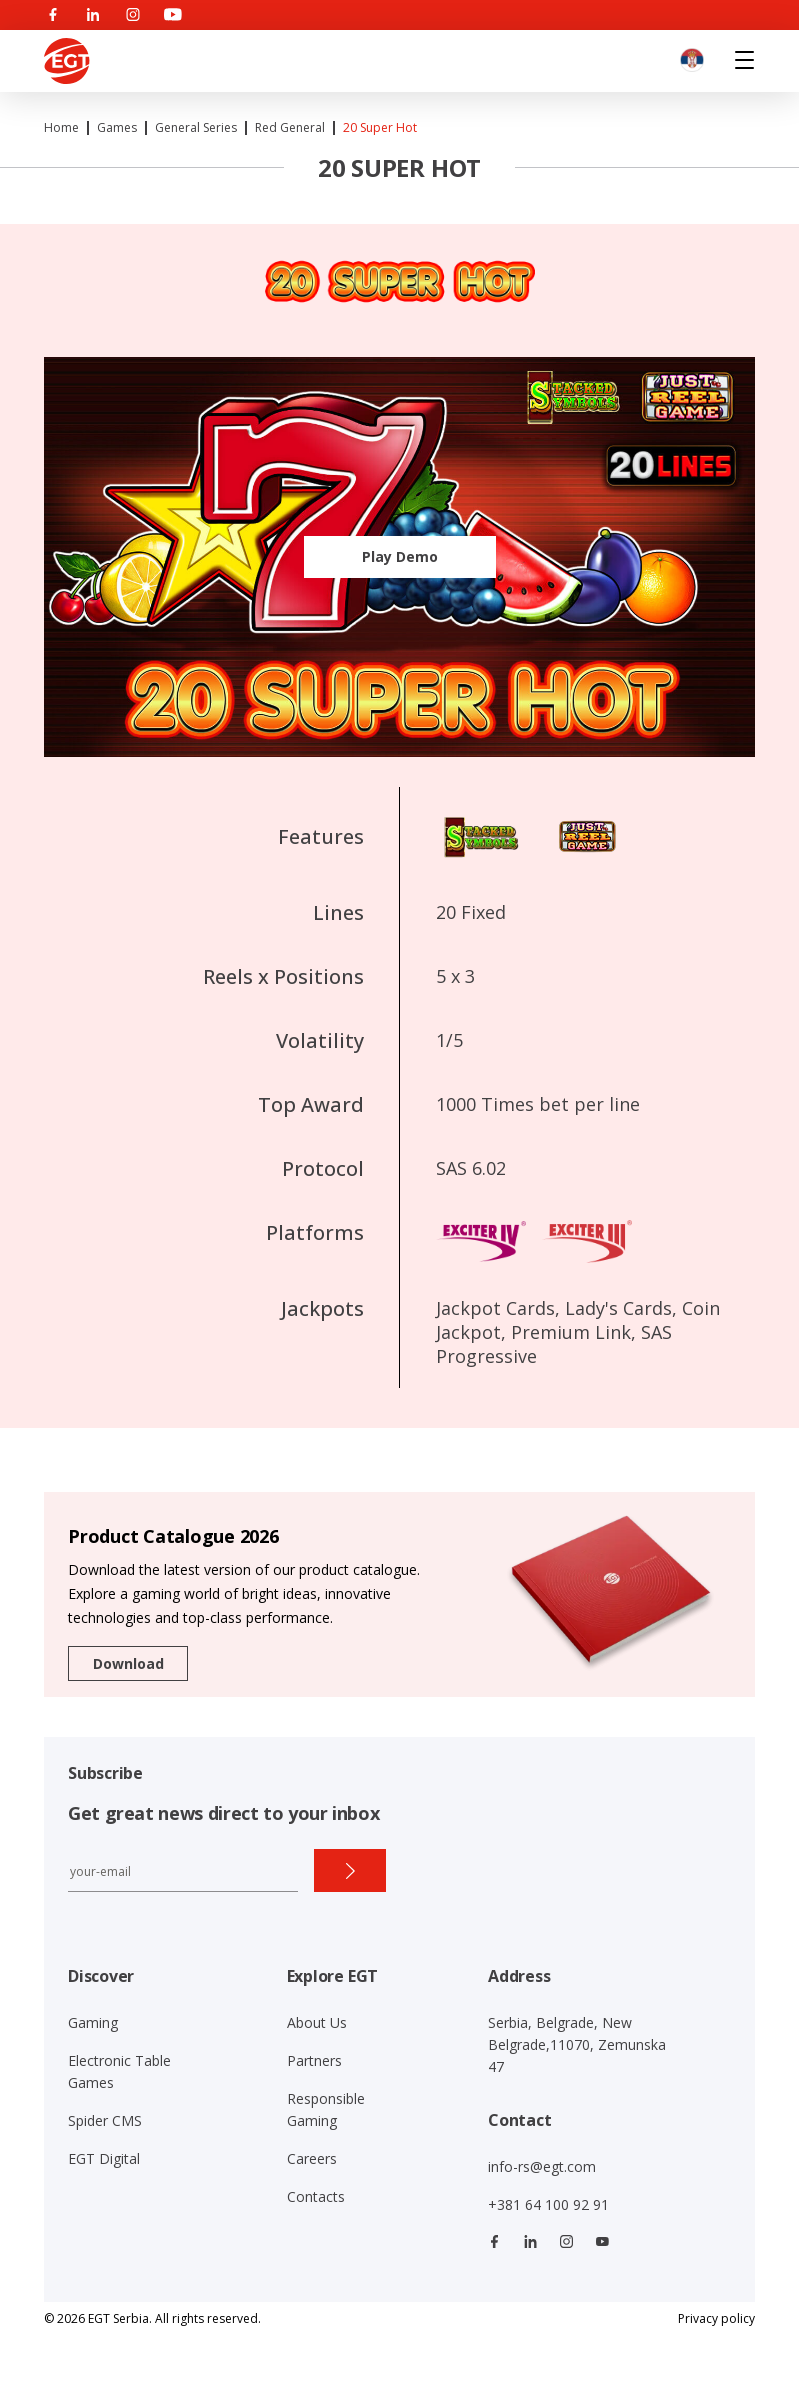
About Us (317, 2022)
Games (117, 127)
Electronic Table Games (119, 2071)
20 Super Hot (380, 127)
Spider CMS (105, 2120)
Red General (290, 127)
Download (128, 1663)
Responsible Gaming (326, 2109)
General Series (196, 127)
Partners (314, 2060)
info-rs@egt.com (542, 2166)
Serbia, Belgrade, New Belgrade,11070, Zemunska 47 (577, 2044)
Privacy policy (716, 2318)
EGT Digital (104, 2158)
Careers (312, 2158)
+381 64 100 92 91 (548, 2204)
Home (61, 127)
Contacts (316, 2196)
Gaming (93, 2022)
